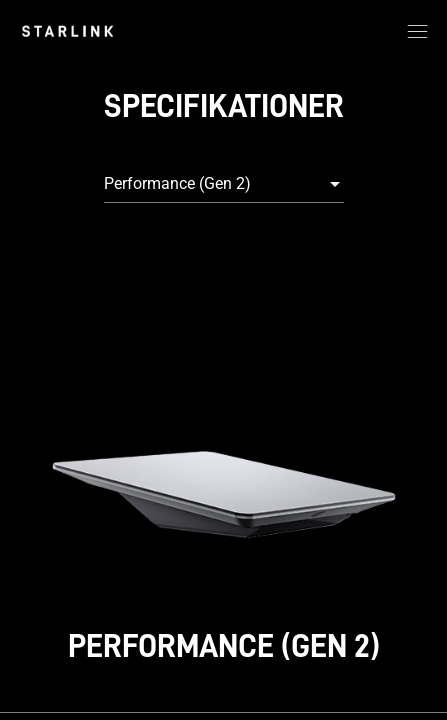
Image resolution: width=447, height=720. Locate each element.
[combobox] (224, 184)
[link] (67, 31)
